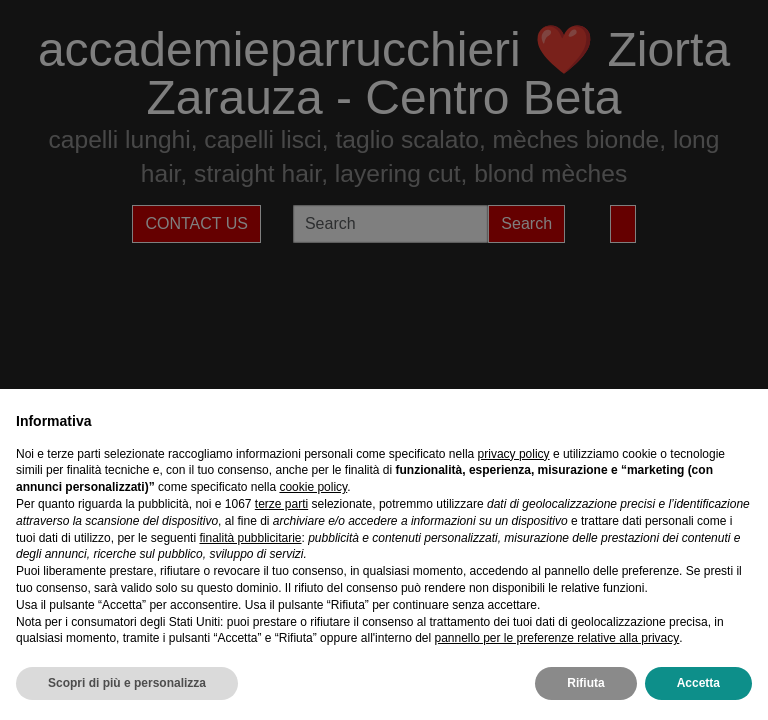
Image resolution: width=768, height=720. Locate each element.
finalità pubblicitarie (250, 538)
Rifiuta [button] (585, 683)
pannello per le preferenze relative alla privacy (556, 638)
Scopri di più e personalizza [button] (127, 683)
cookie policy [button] (313, 487)
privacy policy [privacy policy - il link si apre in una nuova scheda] (514, 454)
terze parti (281, 504)
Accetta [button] (698, 683)
